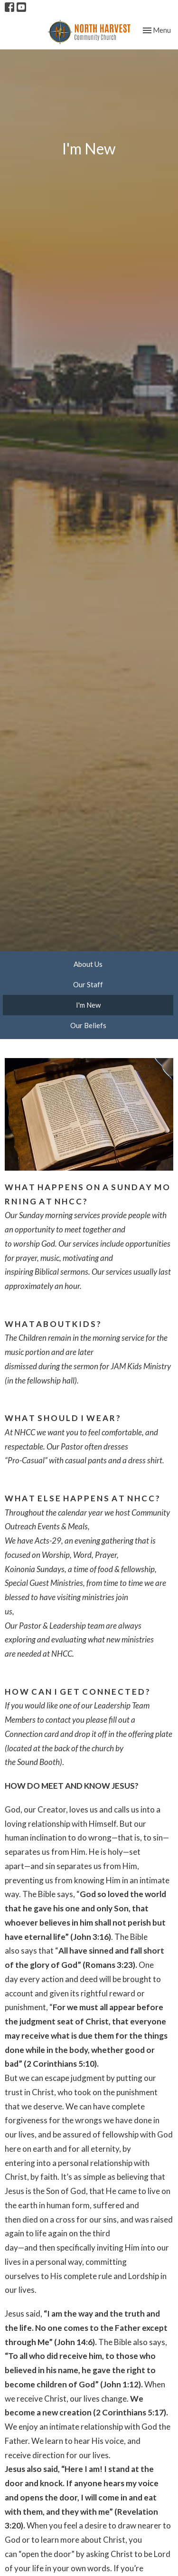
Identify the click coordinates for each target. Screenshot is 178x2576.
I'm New (88, 1005)
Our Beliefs (88, 1025)
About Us (88, 964)
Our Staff (88, 984)
